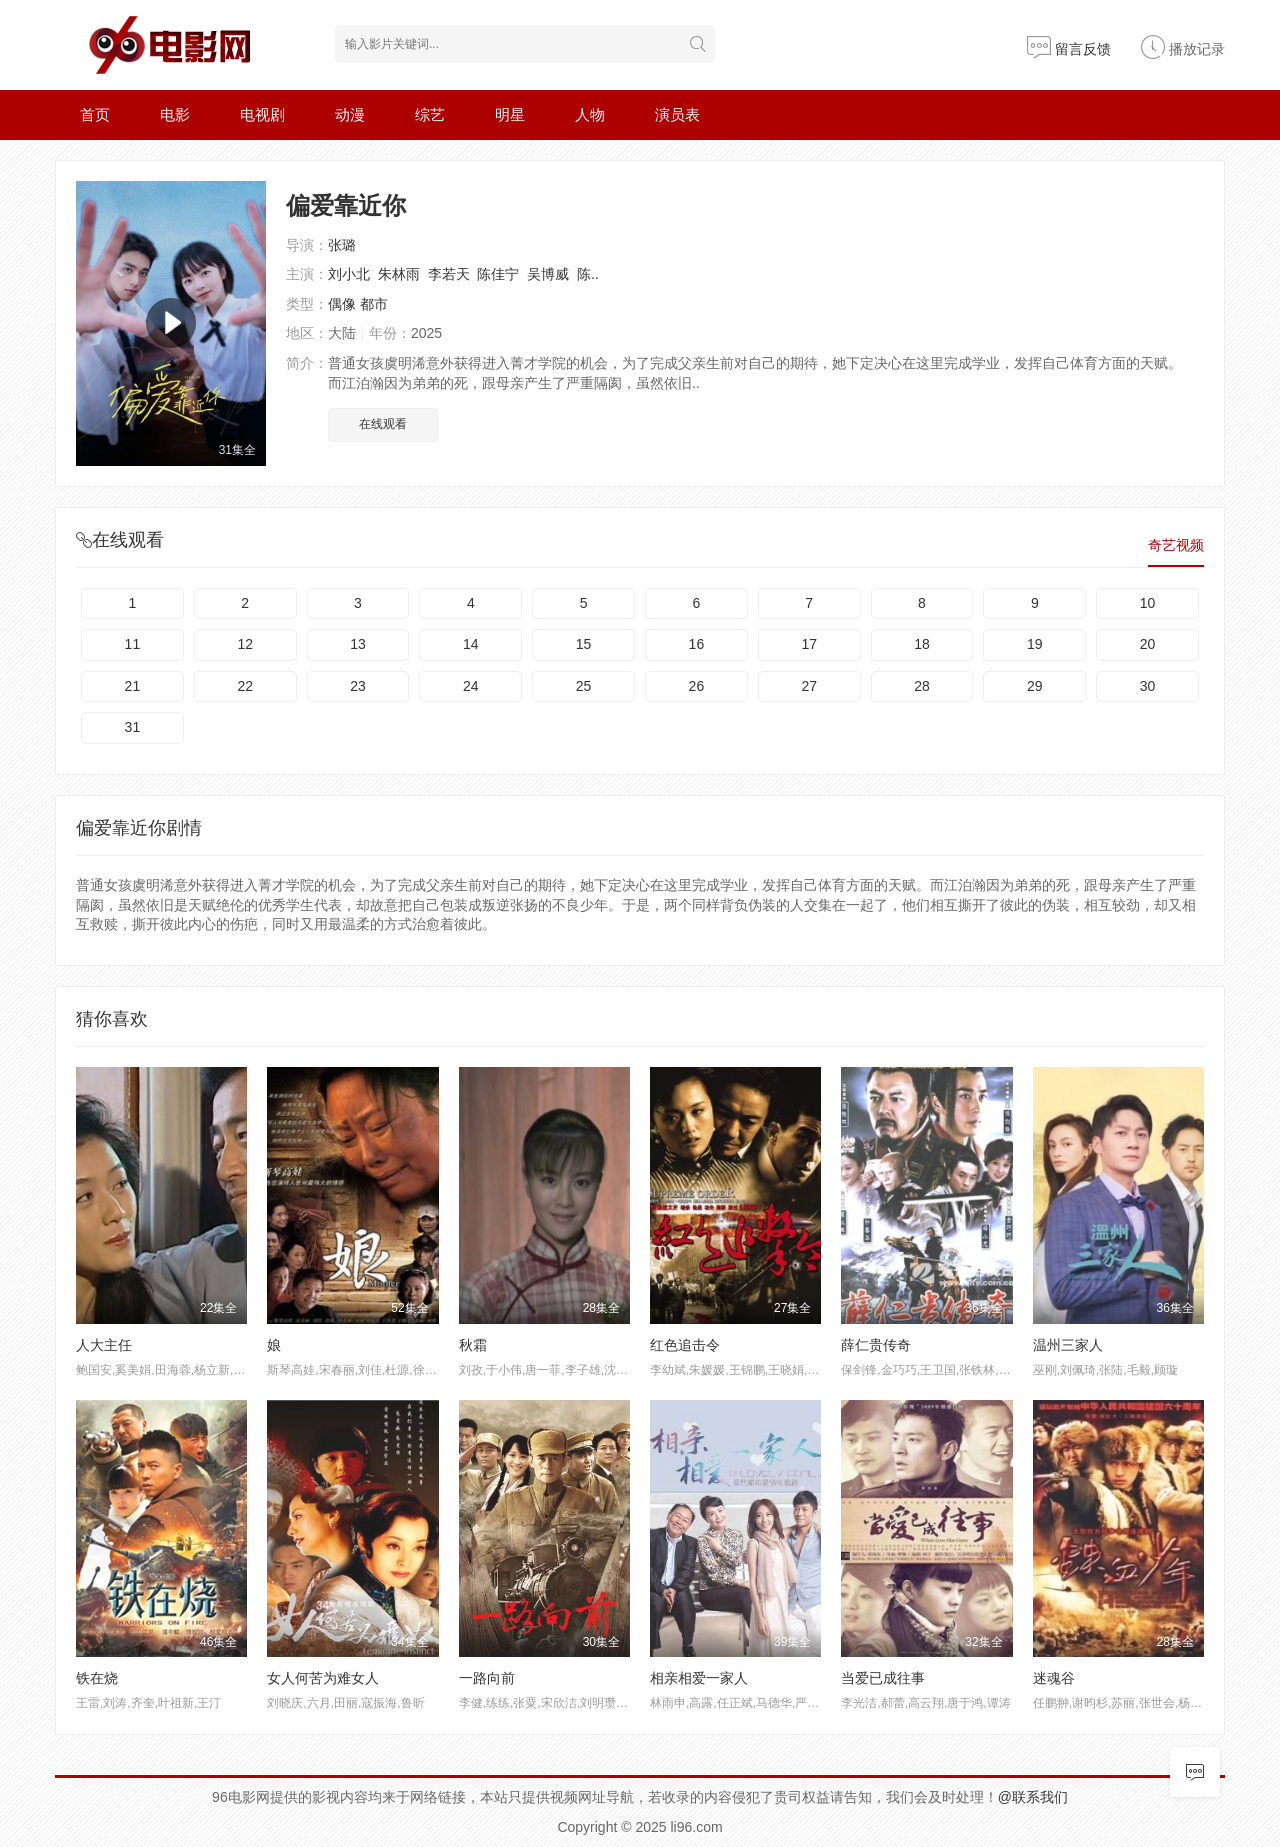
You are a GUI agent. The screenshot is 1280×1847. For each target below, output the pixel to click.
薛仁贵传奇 (876, 1345)
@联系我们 (1033, 1797)
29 (1035, 686)
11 (133, 644)
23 (358, 686)
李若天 (449, 274)
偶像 (342, 304)
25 (584, 686)
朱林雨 (399, 274)
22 (245, 686)
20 (1148, 644)
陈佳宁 (498, 274)
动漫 (350, 114)
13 (358, 644)
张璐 (342, 245)
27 (809, 686)
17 (809, 644)
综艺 (430, 114)
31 (133, 727)
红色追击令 (685, 1345)
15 (584, 644)
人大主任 (104, 1345)
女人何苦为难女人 (323, 1678)
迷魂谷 (1054, 1678)
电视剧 (262, 114)
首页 (95, 114)
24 (471, 686)
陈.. (588, 274)
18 (922, 644)
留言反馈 (1069, 49)
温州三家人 (1068, 1345)
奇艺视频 (1176, 545)
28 (922, 686)
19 (1035, 644)
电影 (175, 114)
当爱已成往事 (883, 1678)
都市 (374, 304)
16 (697, 644)
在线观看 (383, 424)
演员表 (677, 114)
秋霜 (473, 1345)
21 (133, 686)
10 (1148, 603)
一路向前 (487, 1678)
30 (1148, 686)
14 (471, 644)
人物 (590, 114)
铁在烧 (97, 1678)
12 (245, 644)
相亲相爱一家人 (699, 1678)
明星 (510, 114)
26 (697, 686)
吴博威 (548, 274)
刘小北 (349, 274)
